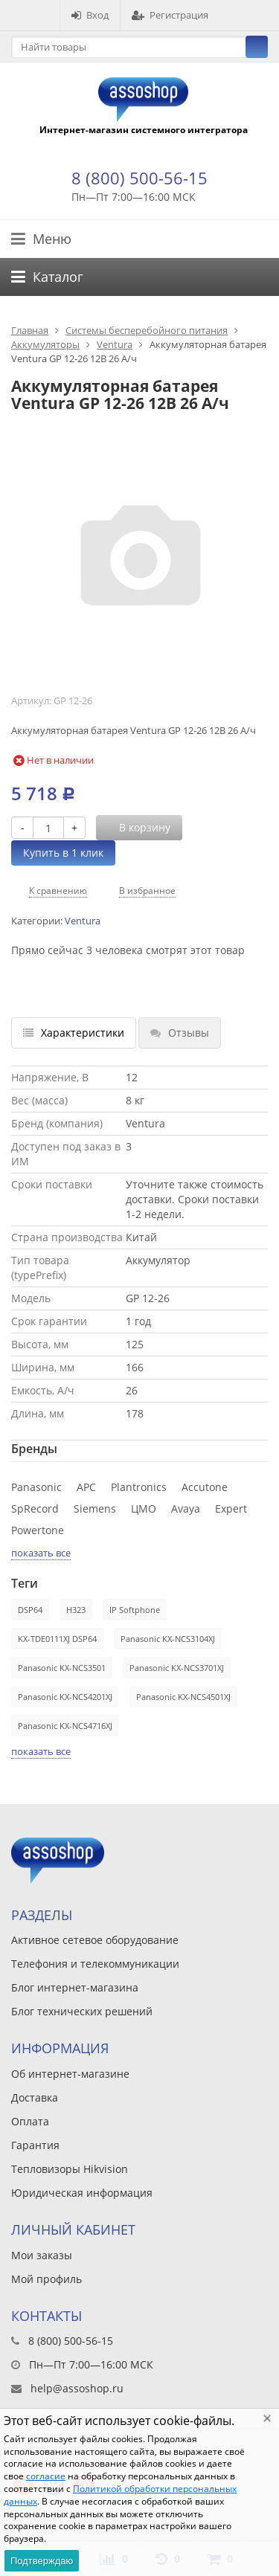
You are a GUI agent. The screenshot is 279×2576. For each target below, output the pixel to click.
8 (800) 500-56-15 (139, 178)
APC (86, 1487)
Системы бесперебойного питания (146, 330)
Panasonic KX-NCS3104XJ (168, 1638)
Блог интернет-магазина (74, 1987)
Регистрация (170, 15)
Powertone (37, 1530)
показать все (41, 1552)
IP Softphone (134, 1609)
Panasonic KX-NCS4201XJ (65, 1696)
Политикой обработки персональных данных (120, 2495)
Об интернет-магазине (70, 2074)
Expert (231, 1508)
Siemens (95, 1508)
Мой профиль (46, 2279)
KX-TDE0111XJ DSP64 (57, 1638)
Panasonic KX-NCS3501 (62, 1667)
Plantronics (139, 1487)
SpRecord (35, 1508)
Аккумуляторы (45, 344)
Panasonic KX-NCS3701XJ (176, 1667)
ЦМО (143, 1508)
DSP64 (30, 1609)
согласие (45, 2476)
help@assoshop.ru (77, 2388)
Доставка (34, 2097)
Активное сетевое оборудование (95, 1940)
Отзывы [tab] (179, 1032)
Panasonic (36, 1487)
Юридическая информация (82, 2193)
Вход (90, 15)
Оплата (30, 2121)
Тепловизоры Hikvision (69, 2169)
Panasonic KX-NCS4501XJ (183, 1696)
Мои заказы (41, 2255)
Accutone (205, 1487)
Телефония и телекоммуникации (95, 1964)
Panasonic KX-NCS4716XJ (65, 1725)
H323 (76, 1609)
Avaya (185, 1508)
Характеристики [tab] (73, 1032)
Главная (29, 330)
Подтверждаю (41, 2560)
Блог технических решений (82, 2011)
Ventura (114, 344)
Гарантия (35, 2145)
